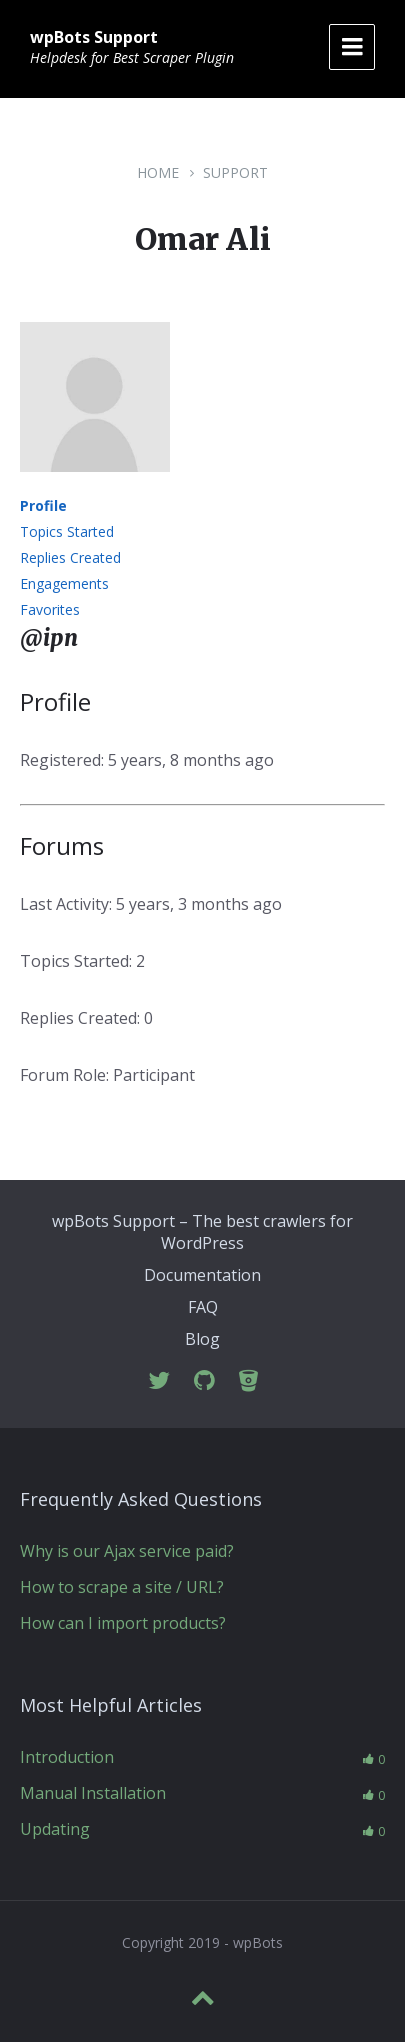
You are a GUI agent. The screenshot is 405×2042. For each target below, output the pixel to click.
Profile (43, 505)
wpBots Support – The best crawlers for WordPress (202, 1232)
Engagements (64, 583)
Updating (55, 1829)
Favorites (50, 609)
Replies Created (70, 557)
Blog (202, 1339)
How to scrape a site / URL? (122, 1587)
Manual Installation (93, 1793)
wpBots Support (94, 37)
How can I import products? (123, 1623)
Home (158, 172)
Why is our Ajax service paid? (127, 1551)
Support (235, 172)
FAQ (203, 1307)
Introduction (67, 1757)
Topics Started (67, 531)
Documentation (202, 1275)
